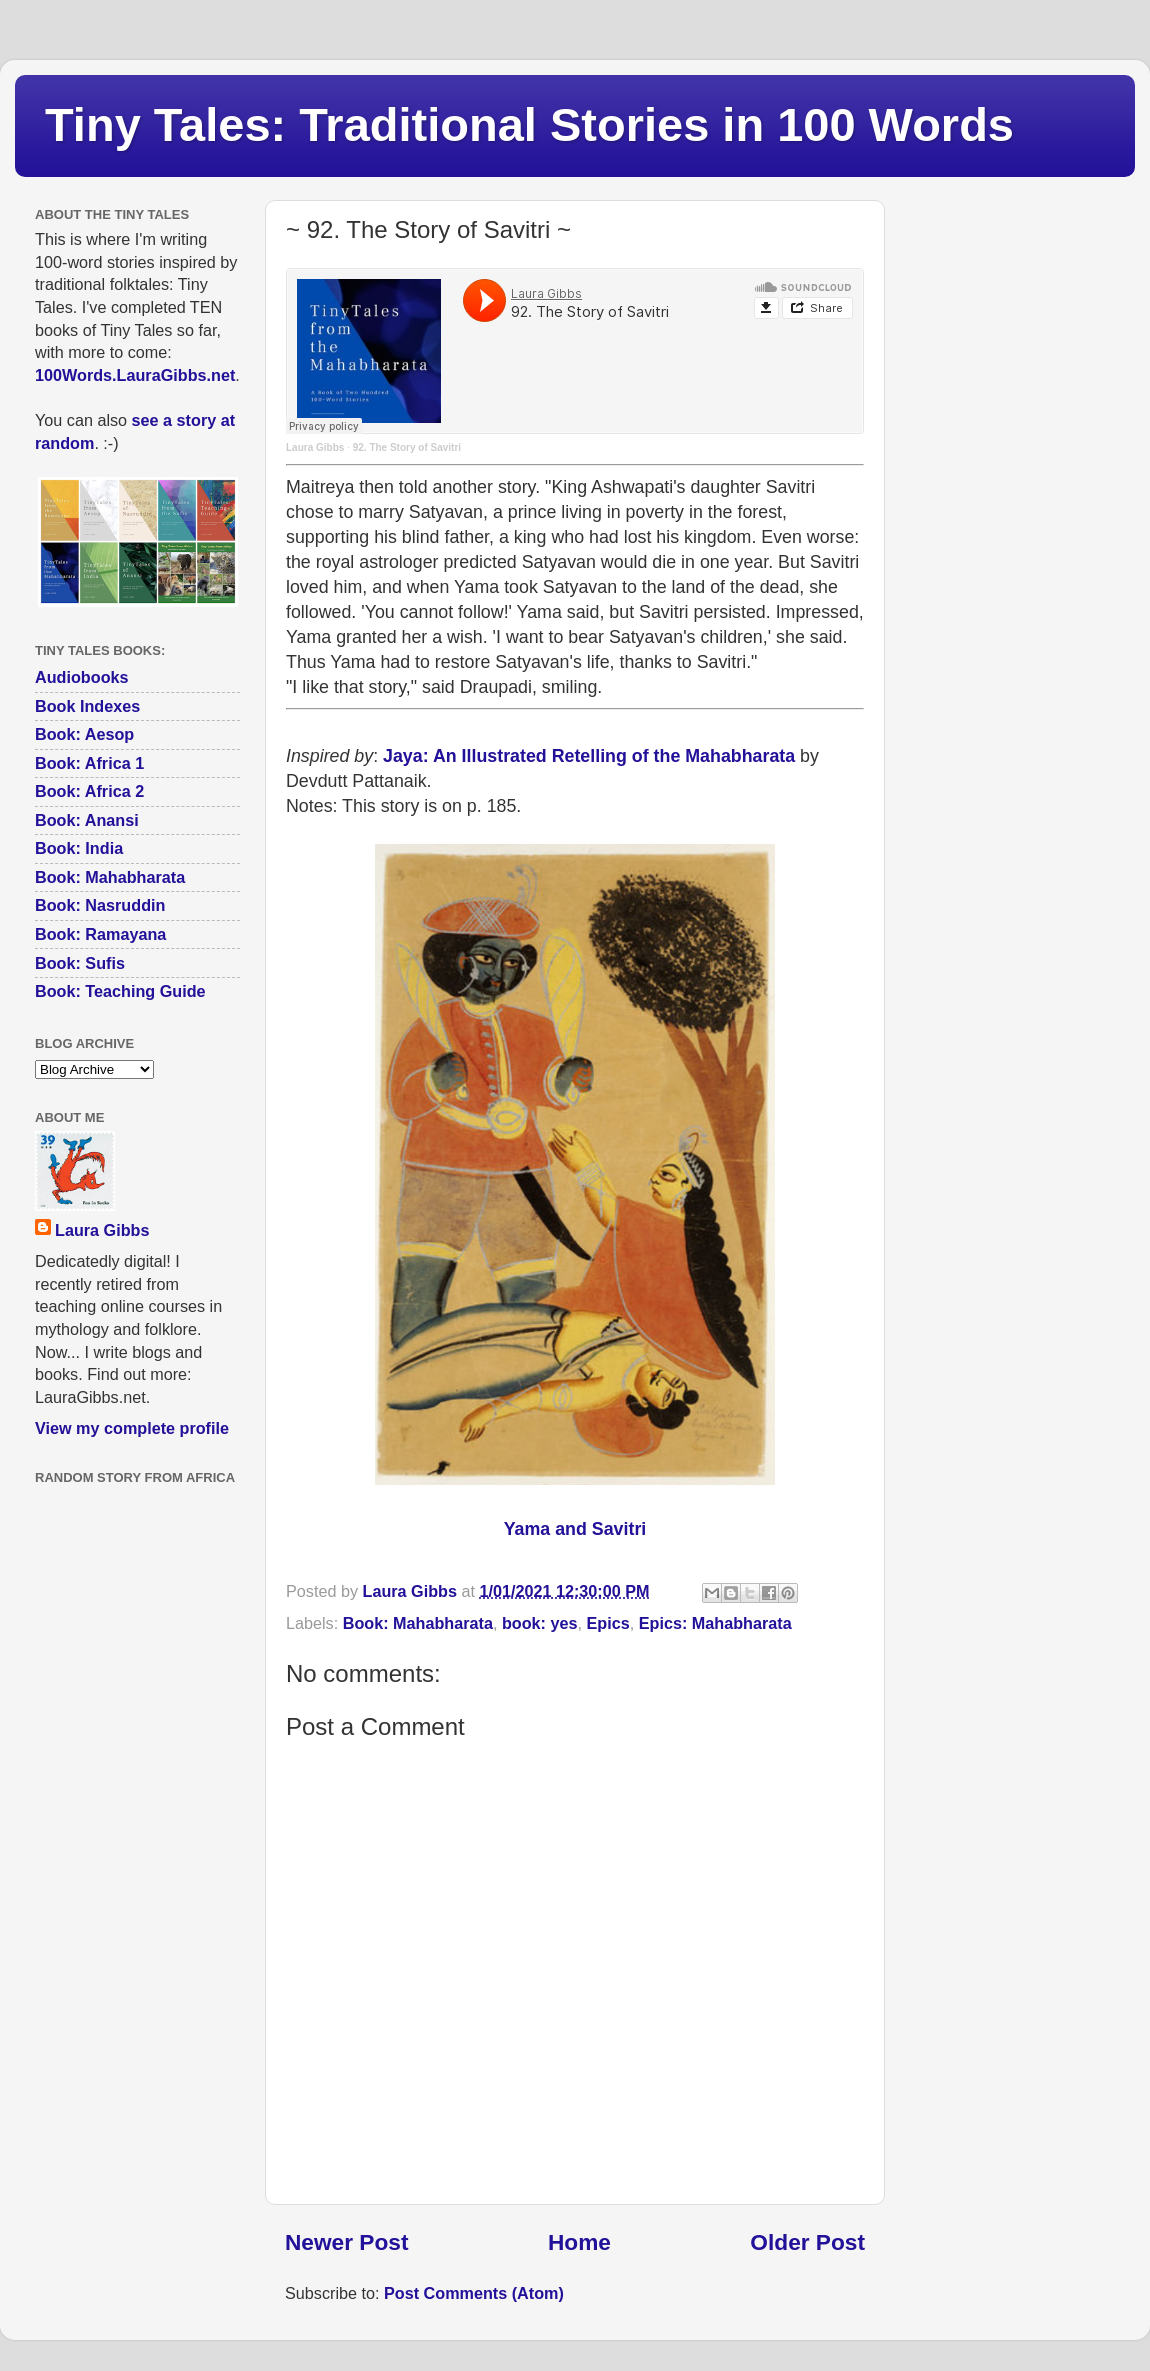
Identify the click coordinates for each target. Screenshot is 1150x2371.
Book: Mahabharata (418, 1623)
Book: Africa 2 (89, 791)
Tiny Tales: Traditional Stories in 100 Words (529, 124)
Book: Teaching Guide (120, 991)
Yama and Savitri (575, 1529)
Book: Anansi (87, 820)
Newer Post (346, 2242)
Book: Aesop (84, 734)
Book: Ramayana (100, 934)
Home (579, 2242)
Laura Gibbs (315, 447)
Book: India (79, 848)
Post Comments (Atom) (474, 2293)
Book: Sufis (80, 963)
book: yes (540, 1623)
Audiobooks (82, 677)
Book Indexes (87, 706)
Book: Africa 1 (89, 763)
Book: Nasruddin (100, 905)
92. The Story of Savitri (407, 447)
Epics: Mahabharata (715, 1623)
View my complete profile (132, 1428)
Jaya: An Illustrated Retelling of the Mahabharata (589, 756)
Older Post (807, 2242)
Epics (608, 1623)
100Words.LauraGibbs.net (135, 375)
